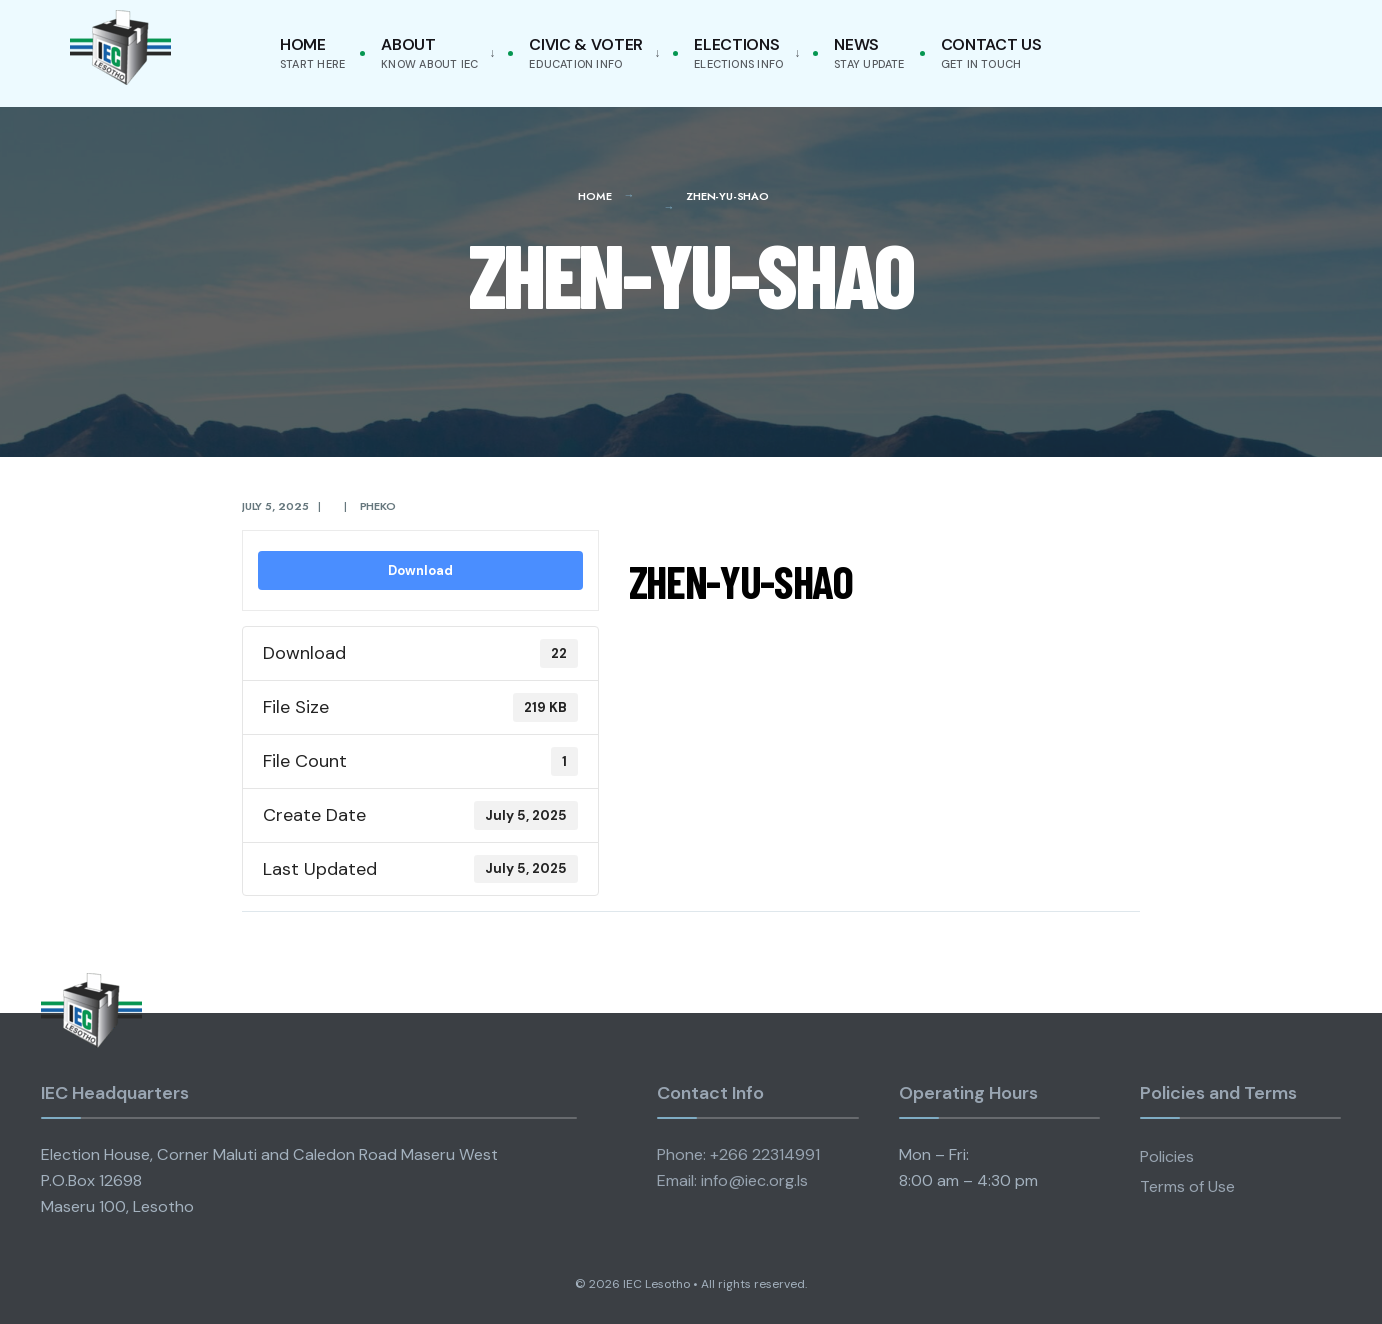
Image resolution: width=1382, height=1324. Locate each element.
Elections (738, 52)
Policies (1167, 1156)
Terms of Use (1187, 1186)
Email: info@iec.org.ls (732, 1180)
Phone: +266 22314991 (738, 1154)
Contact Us (991, 52)
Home (312, 52)
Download (420, 570)
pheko (378, 506)
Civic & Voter (586, 52)
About (429, 52)
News (869, 52)
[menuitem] (434, 53)
